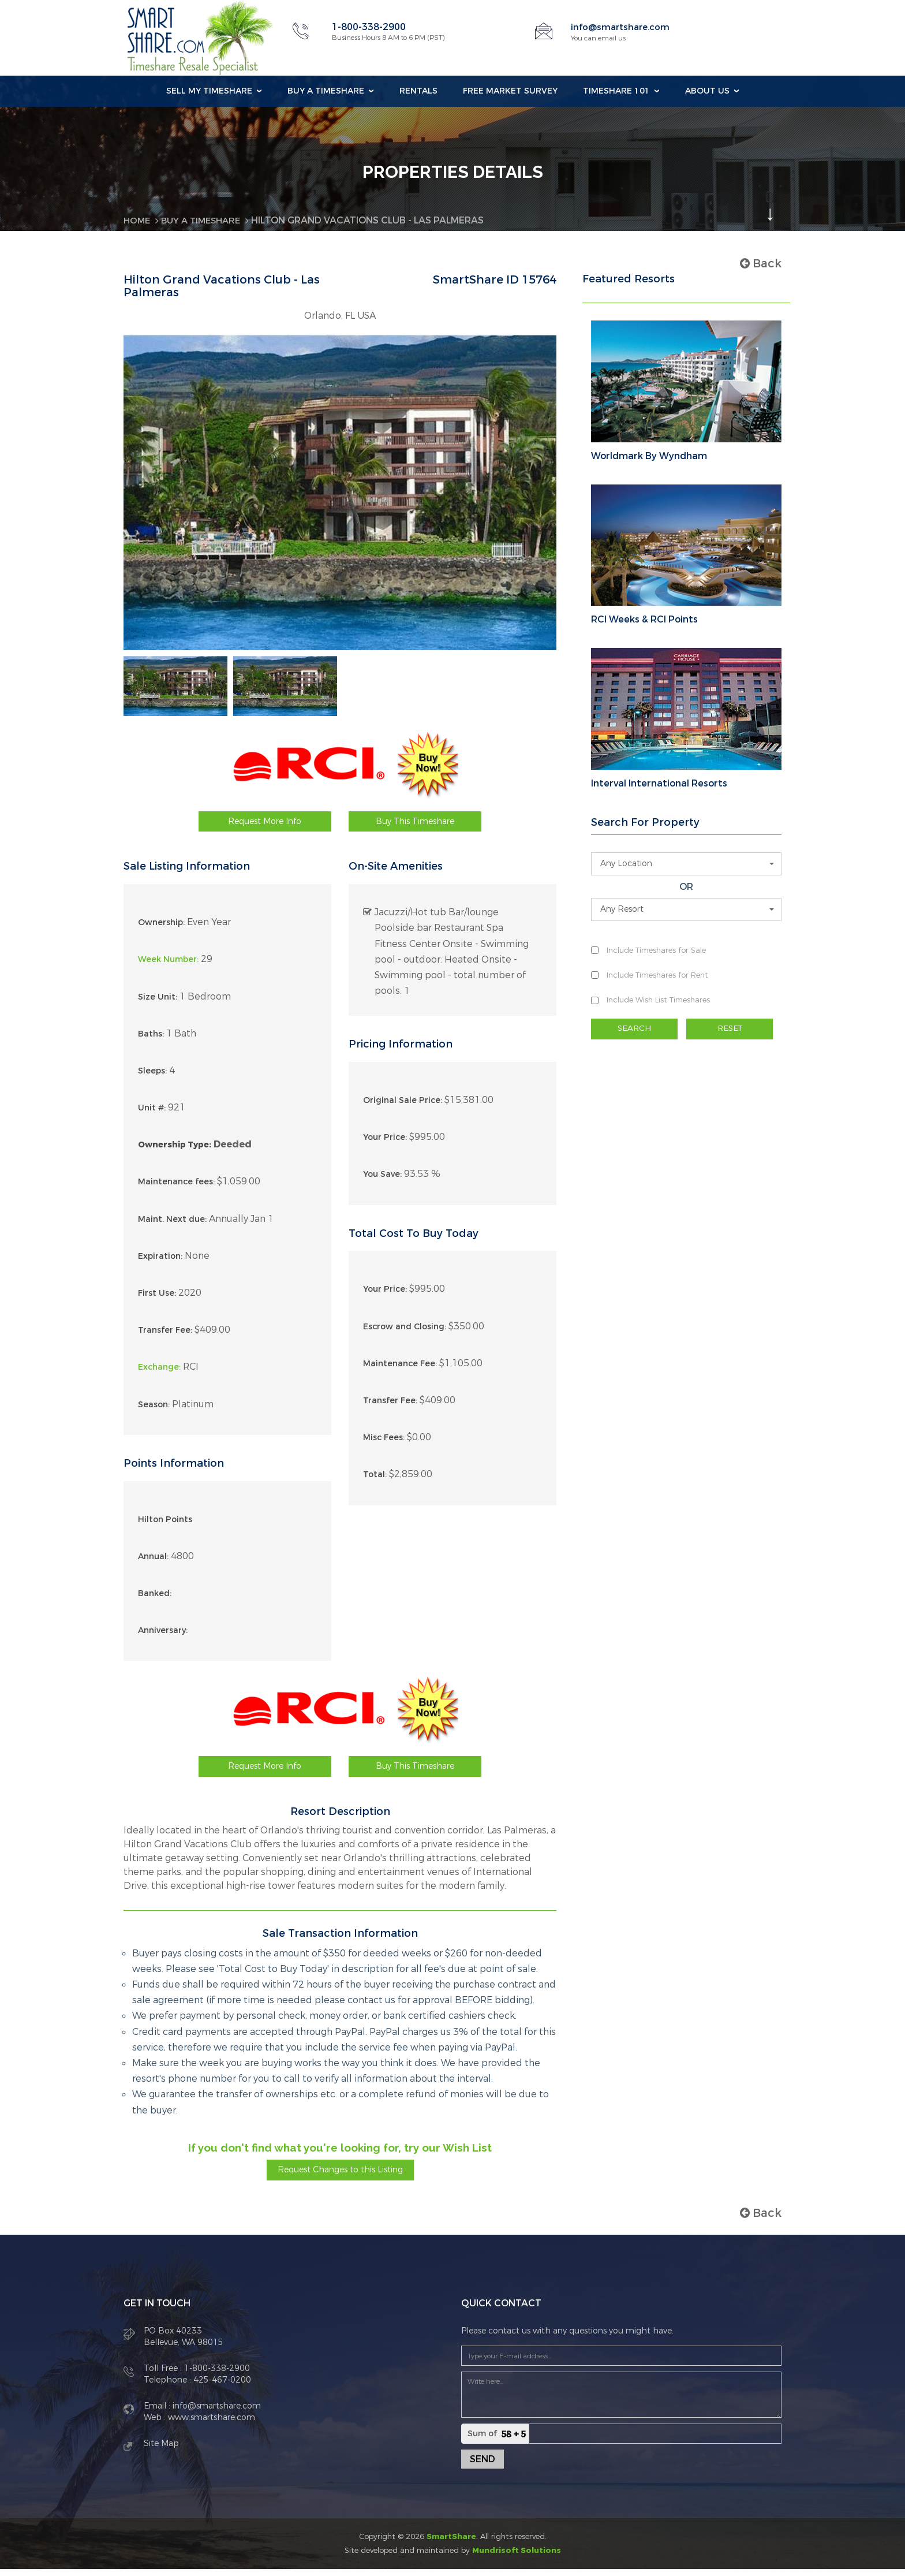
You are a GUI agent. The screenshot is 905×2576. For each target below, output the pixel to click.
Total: (375, 1481)
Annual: (153, 1562)
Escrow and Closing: (404, 1333)
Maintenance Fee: (400, 1370)
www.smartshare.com (210, 2424)
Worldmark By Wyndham (649, 456)
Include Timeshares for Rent (657, 975)
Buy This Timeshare (415, 827)
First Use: (157, 1300)
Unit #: (152, 1114)
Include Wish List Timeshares (658, 1000)
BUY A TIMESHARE (205, 220)
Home (138, 220)
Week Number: (168, 966)
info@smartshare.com (622, 27)
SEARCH (634, 1028)
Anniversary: (163, 1637)
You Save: (382, 1181)
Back (760, 263)
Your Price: (385, 1144)
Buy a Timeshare (325, 90)
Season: (154, 1411)
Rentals (418, 90)
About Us (707, 90)
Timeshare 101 (616, 90)
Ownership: (161, 929)
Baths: (151, 1040)
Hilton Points (165, 1525)
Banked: (154, 1600)
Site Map (161, 2450)
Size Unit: (157, 1003)
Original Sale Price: (402, 1107)
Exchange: (159, 1374)
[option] (175, 689)
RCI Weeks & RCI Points (644, 619)
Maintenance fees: (176, 1188)
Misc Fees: (384, 1444)
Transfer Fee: (165, 1337)
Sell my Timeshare (209, 90)
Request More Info (264, 827)
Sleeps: (152, 1077)
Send (482, 2466)
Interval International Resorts (659, 783)
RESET (729, 1028)
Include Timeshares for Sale (656, 950)
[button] (686, 863)
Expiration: (160, 1263)
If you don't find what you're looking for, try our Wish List (340, 2154)
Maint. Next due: (172, 1225)
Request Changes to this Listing (340, 2176)
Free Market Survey (510, 90)
